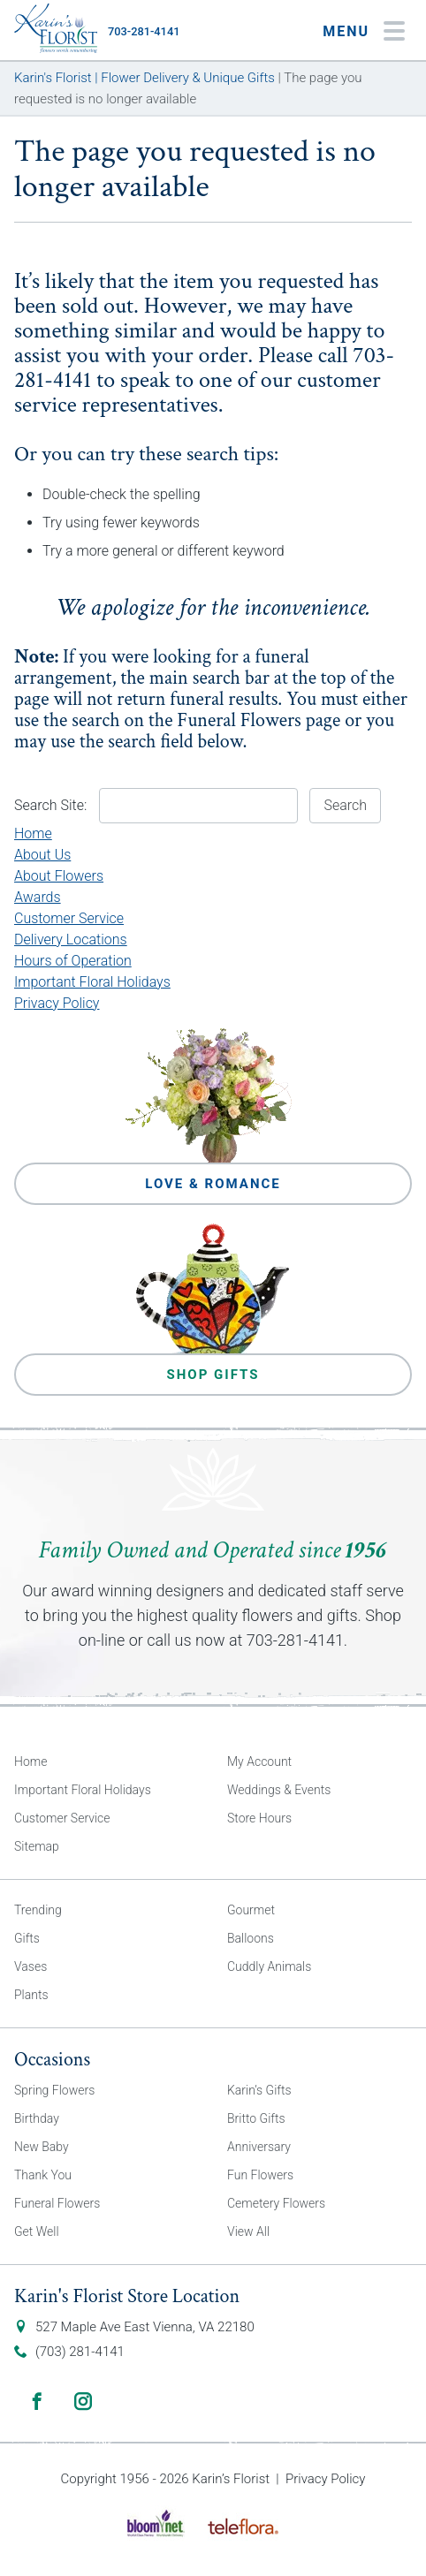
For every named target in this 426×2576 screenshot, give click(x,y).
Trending (38, 1910)
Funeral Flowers (239, 720)
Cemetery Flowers (276, 2203)
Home (33, 833)
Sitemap (36, 1846)
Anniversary (259, 2147)
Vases (30, 1966)
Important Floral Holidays (92, 982)
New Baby (41, 2147)
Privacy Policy (56, 1003)
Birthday (36, 2118)
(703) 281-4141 (80, 2352)
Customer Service (69, 918)
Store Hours (259, 1818)
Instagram (83, 2401)
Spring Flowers (54, 2090)
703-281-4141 (143, 31)
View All (248, 2231)
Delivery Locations (70, 939)
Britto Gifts (256, 2118)
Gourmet (251, 1910)
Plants (31, 1995)
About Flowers (58, 876)
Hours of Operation (73, 960)
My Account (259, 1761)
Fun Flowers (260, 2175)
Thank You (43, 2175)
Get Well (36, 2231)
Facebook (37, 2401)
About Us (42, 854)
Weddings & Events (279, 1790)
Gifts (27, 1938)
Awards (37, 897)
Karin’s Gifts (259, 2090)
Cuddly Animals (269, 1966)
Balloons (250, 1938)
